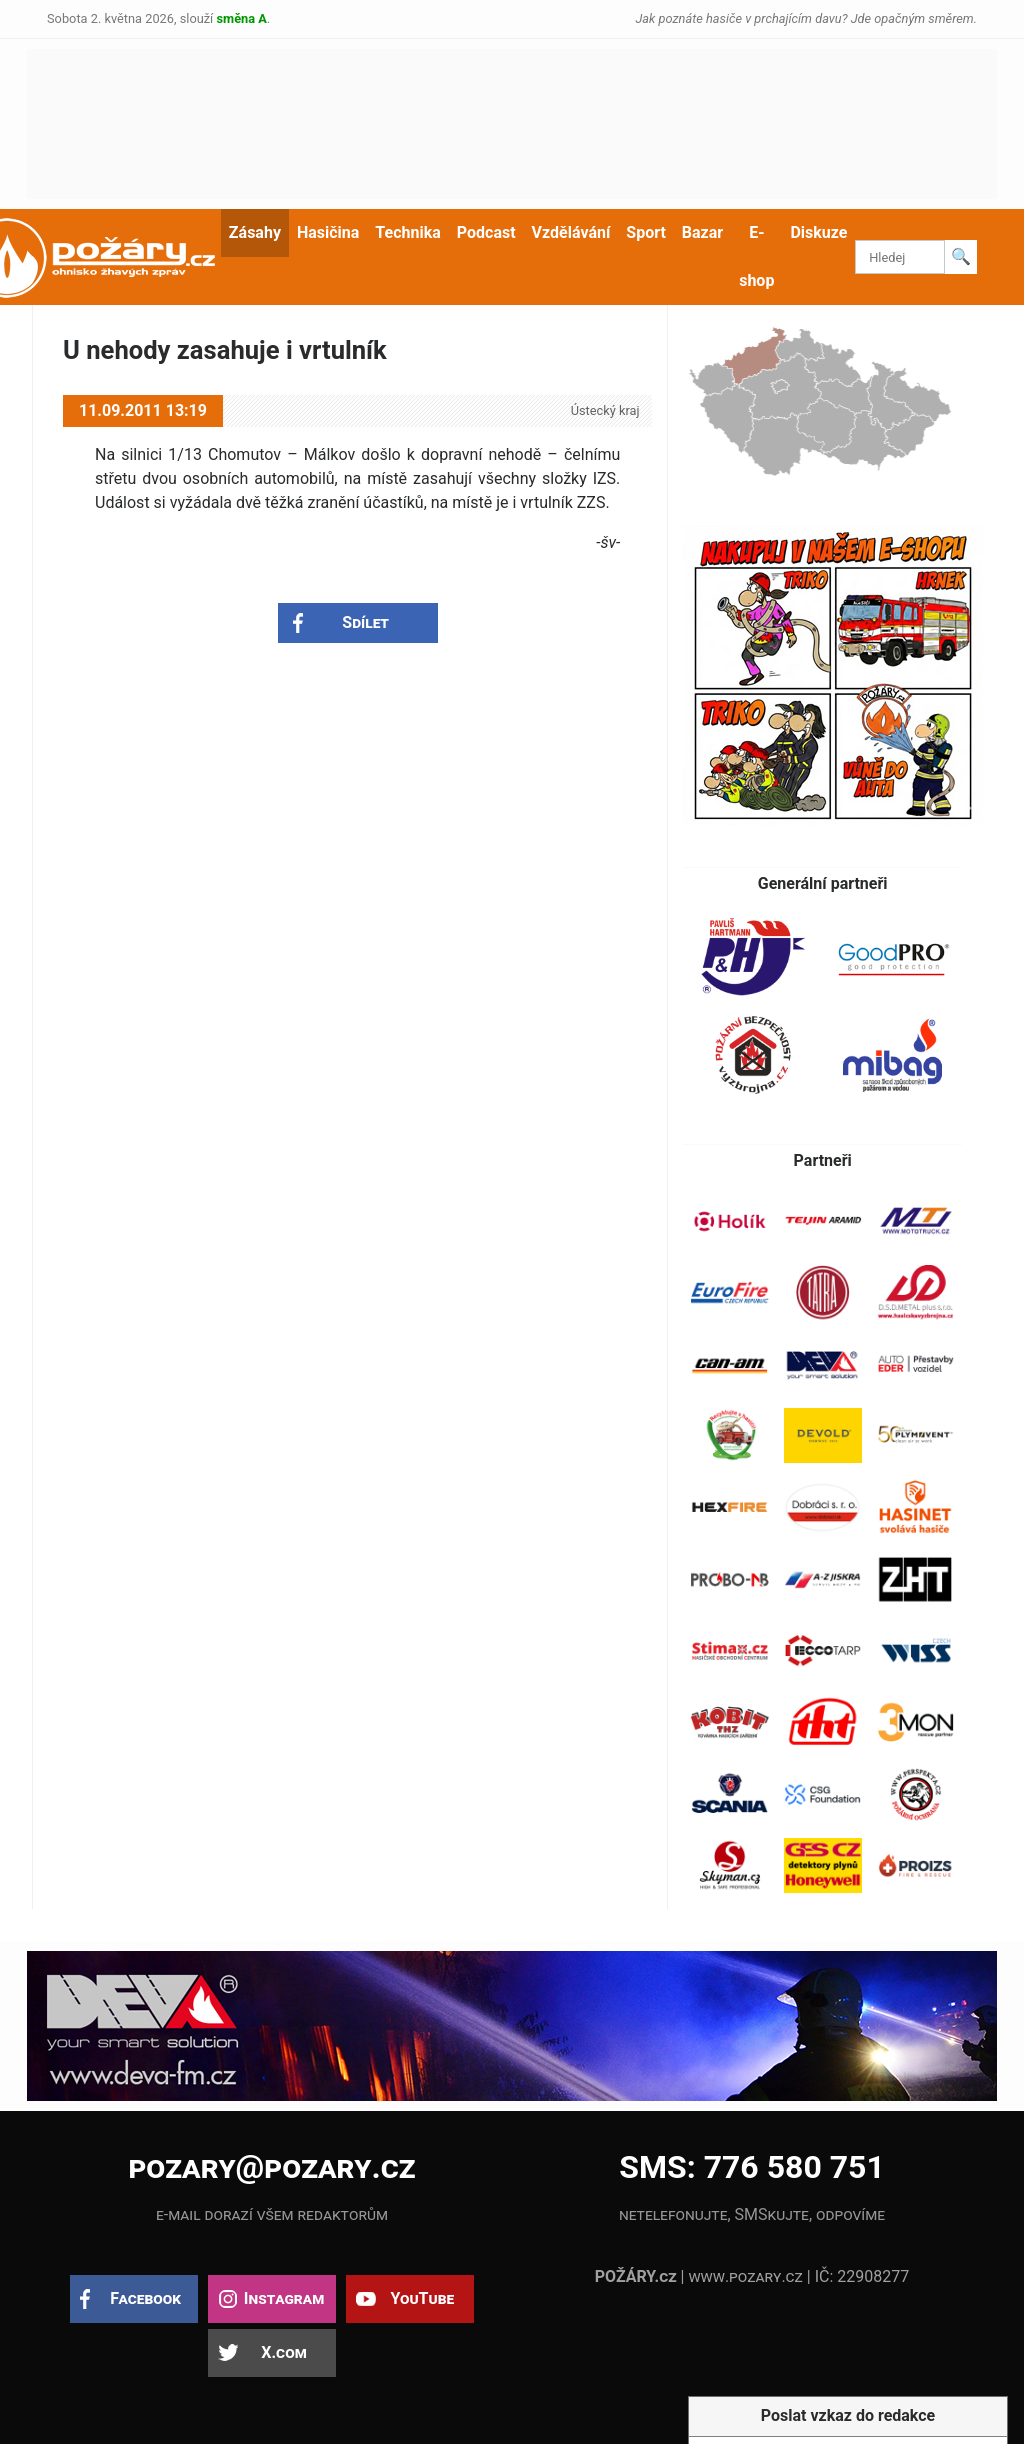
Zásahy (255, 232)
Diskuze (818, 232)
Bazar (702, 232)
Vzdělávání (571, 232)
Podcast (486, 232)
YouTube (422, 2298)
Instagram (284, 2298)
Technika (407, 232)
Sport (646, 232)
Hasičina (328, 232)
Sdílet (365, 622)
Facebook (145, 2298)
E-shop (756, 256)
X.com (283, 2352)
